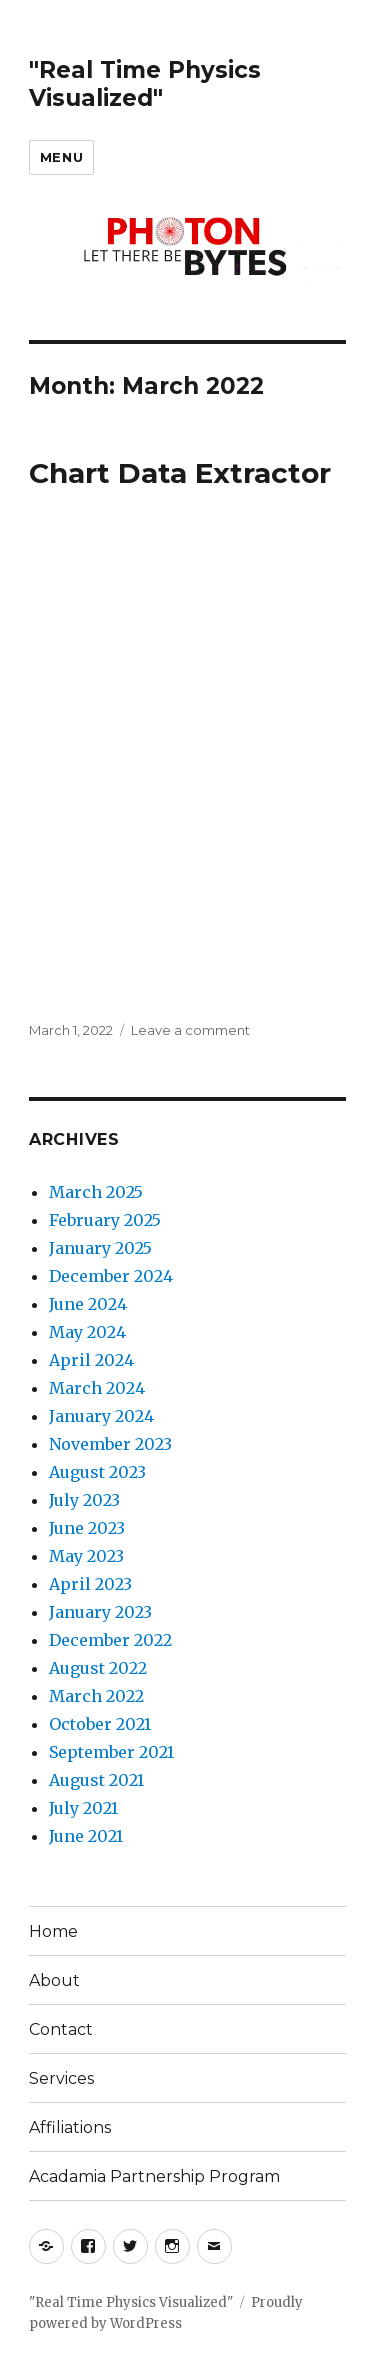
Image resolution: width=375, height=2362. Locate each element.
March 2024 (97, 1388)
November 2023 (110, 1444)
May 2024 (87, 1332)
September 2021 (111, 1752)
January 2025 (100, 1248)
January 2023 (100, 1612)
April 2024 (91, 1360)
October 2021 (100, 1724)
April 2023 (90, 1584)
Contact (61, 2029)
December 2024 (111, 1276)
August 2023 (97, 1472)
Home (53, 1931)
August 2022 (98, 1668)
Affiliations (70, 2127)
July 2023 (84, 1500)
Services (61, 2078)
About (54, 1980)
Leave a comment (190, 1030)
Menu (61, 157)
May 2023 (86, 1556)
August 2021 (96, 1780)
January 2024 (101, 1416)
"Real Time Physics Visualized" (145, 84)
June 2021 (86, 1836)
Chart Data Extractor (180, 473)
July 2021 (83, 1808)
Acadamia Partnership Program (154, 2176)
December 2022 (110, 1640)
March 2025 (96, 1192)
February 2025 (105, 1220)
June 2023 (87, 1528)
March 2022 (96, 1696)
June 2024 (88, 1304)
